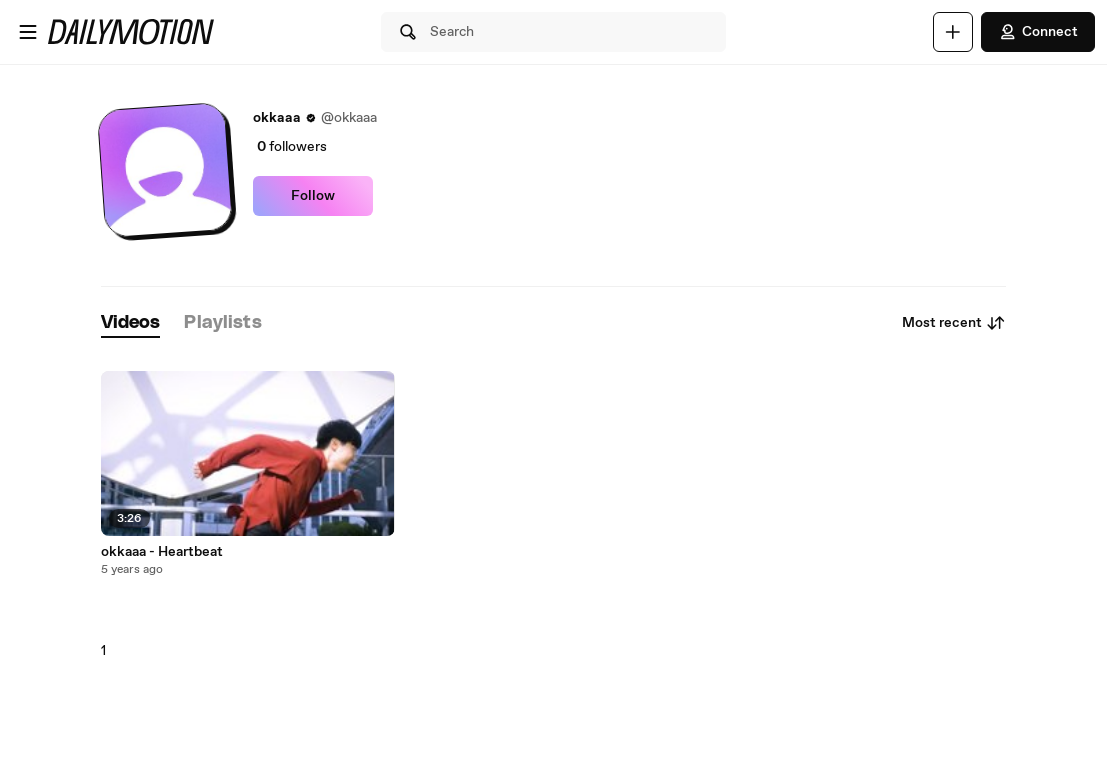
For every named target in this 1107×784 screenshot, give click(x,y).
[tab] (131, 323)
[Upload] (953, 32)
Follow (313, 196)
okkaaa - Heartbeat (162, 552)
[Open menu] (28, 32)
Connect (1038, 32)
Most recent (954, 323)
